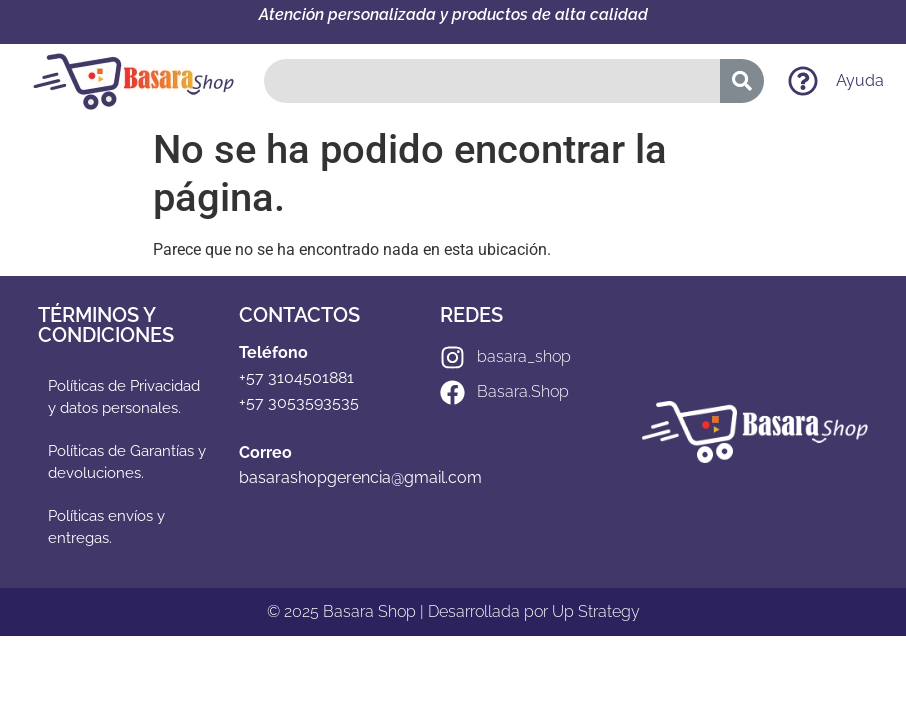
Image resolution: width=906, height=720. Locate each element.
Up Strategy (596, 611)
